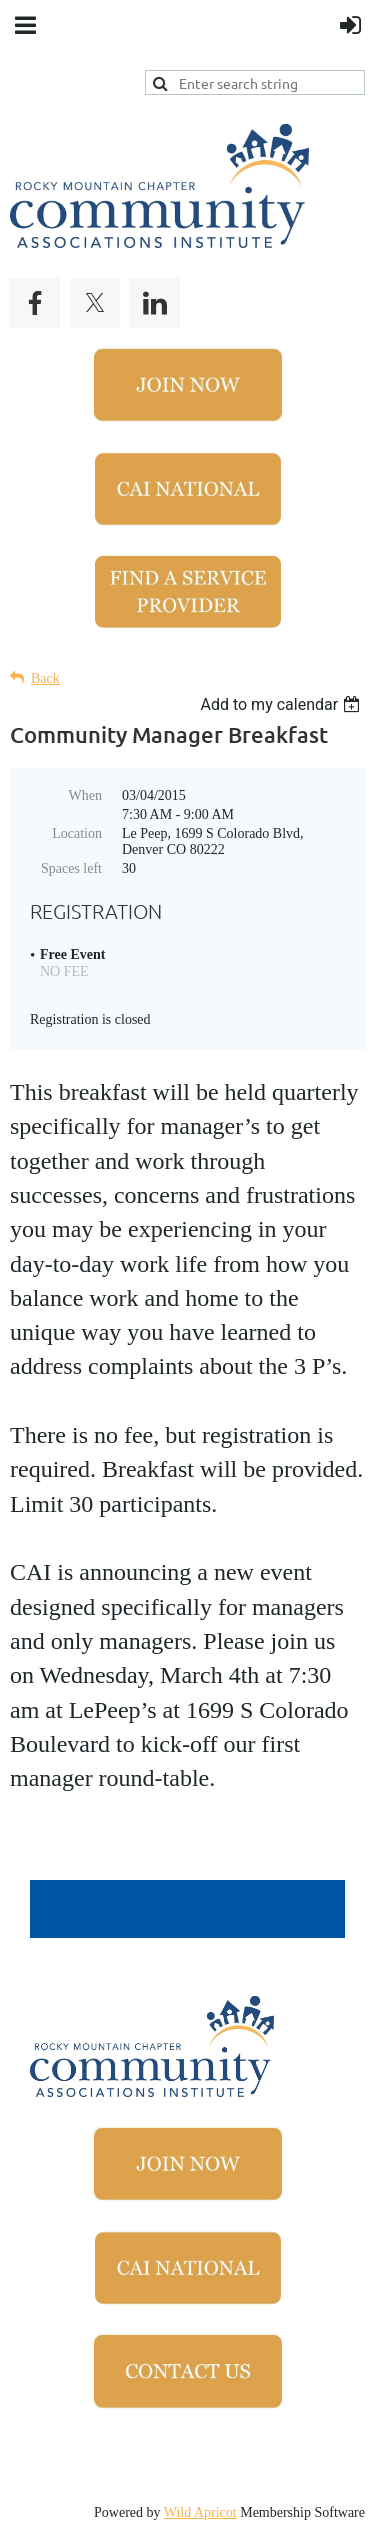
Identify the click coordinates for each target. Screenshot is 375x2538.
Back (45, 678)
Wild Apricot (200, 2512)
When (85, 795)
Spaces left (71, 868)
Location (77, 833)
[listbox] (282, 704)
